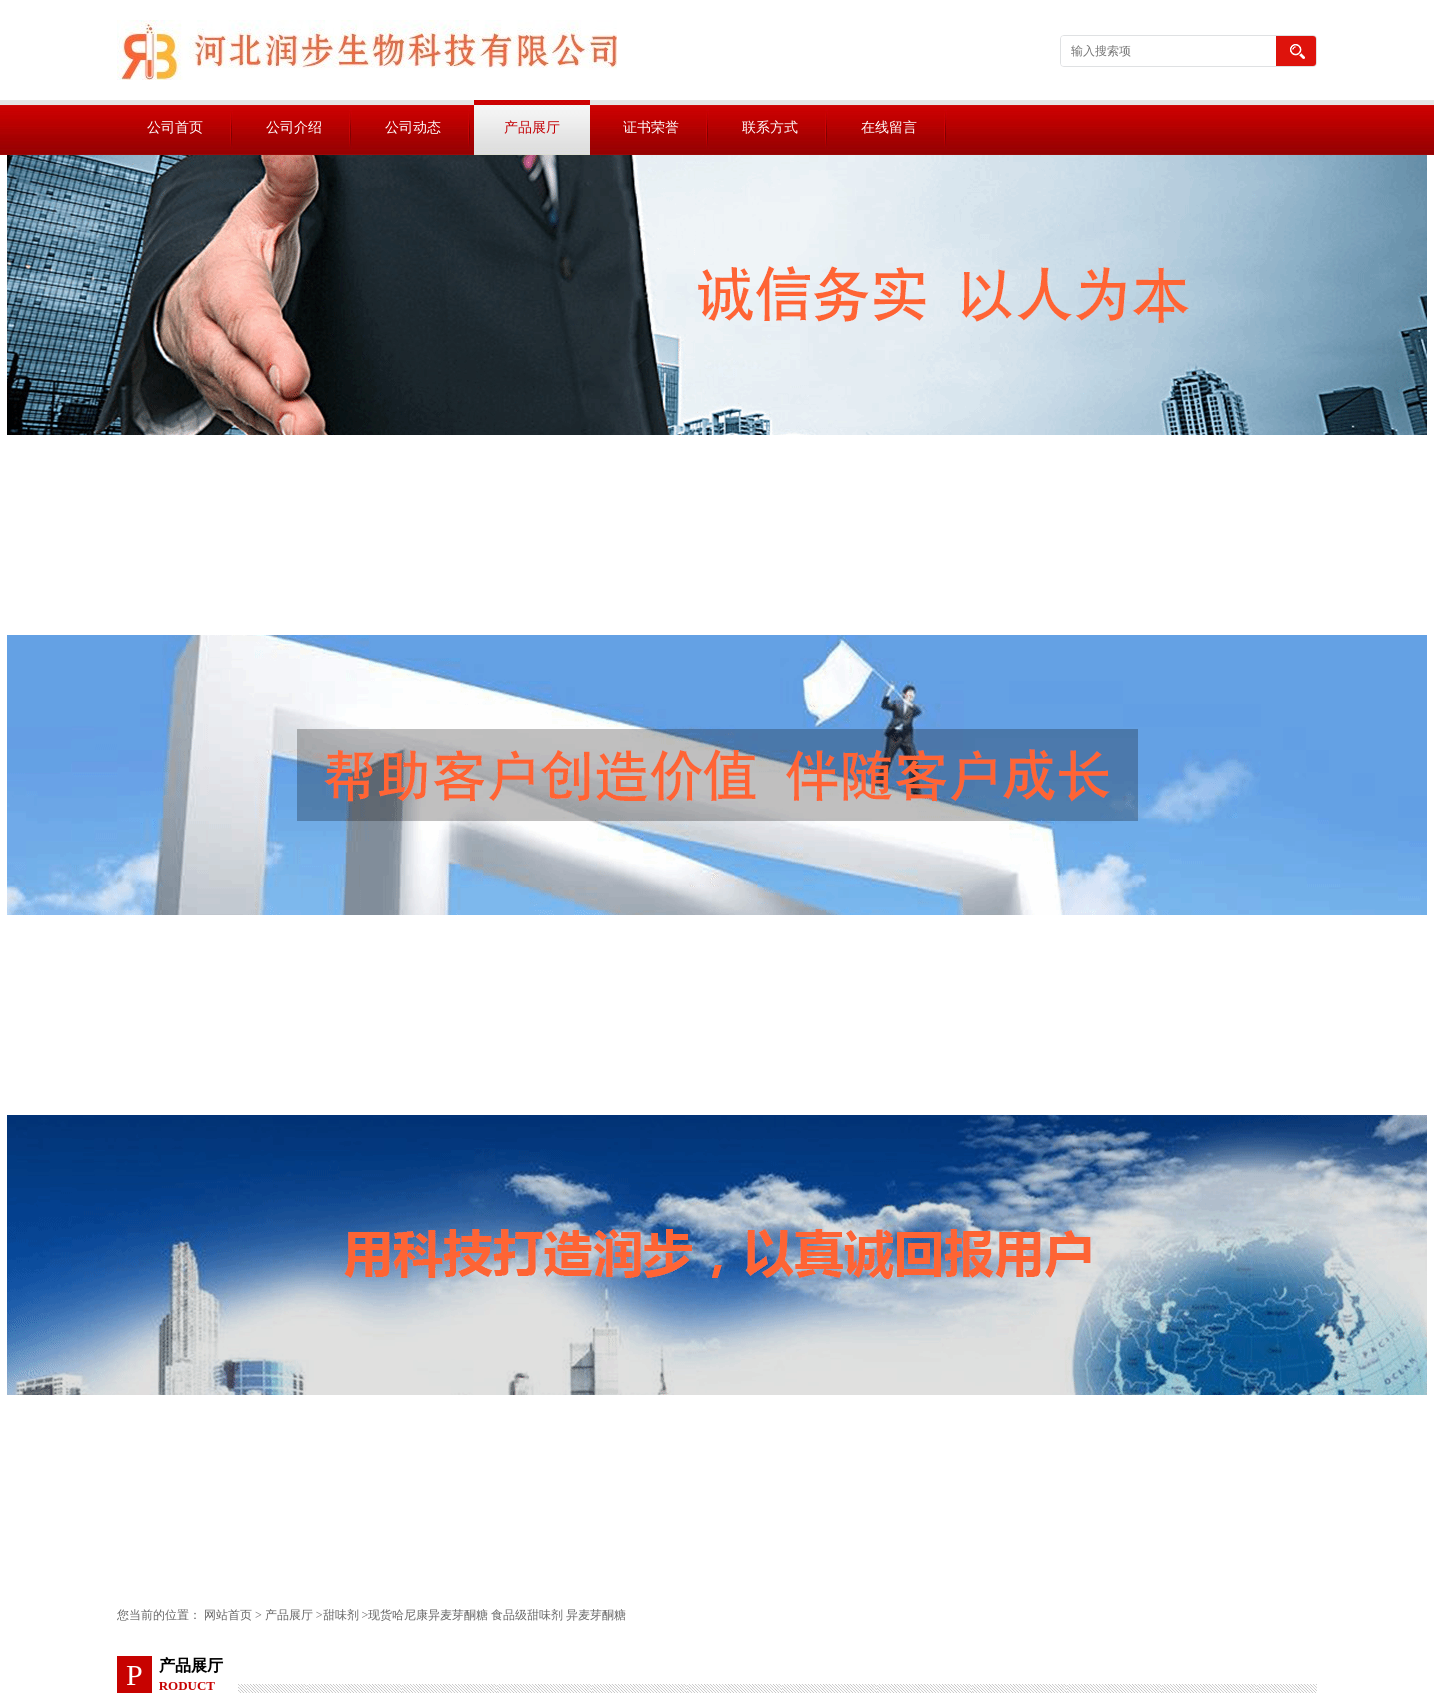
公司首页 (175, 127)
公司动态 (413, 127)
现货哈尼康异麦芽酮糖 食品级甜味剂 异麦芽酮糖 (497, 1615)
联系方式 (770, 127)
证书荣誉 (651, 127)
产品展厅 (532, 127)
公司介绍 (294, 127)
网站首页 (228, 1615)
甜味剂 (341, 1615)
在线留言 (889, 127)
